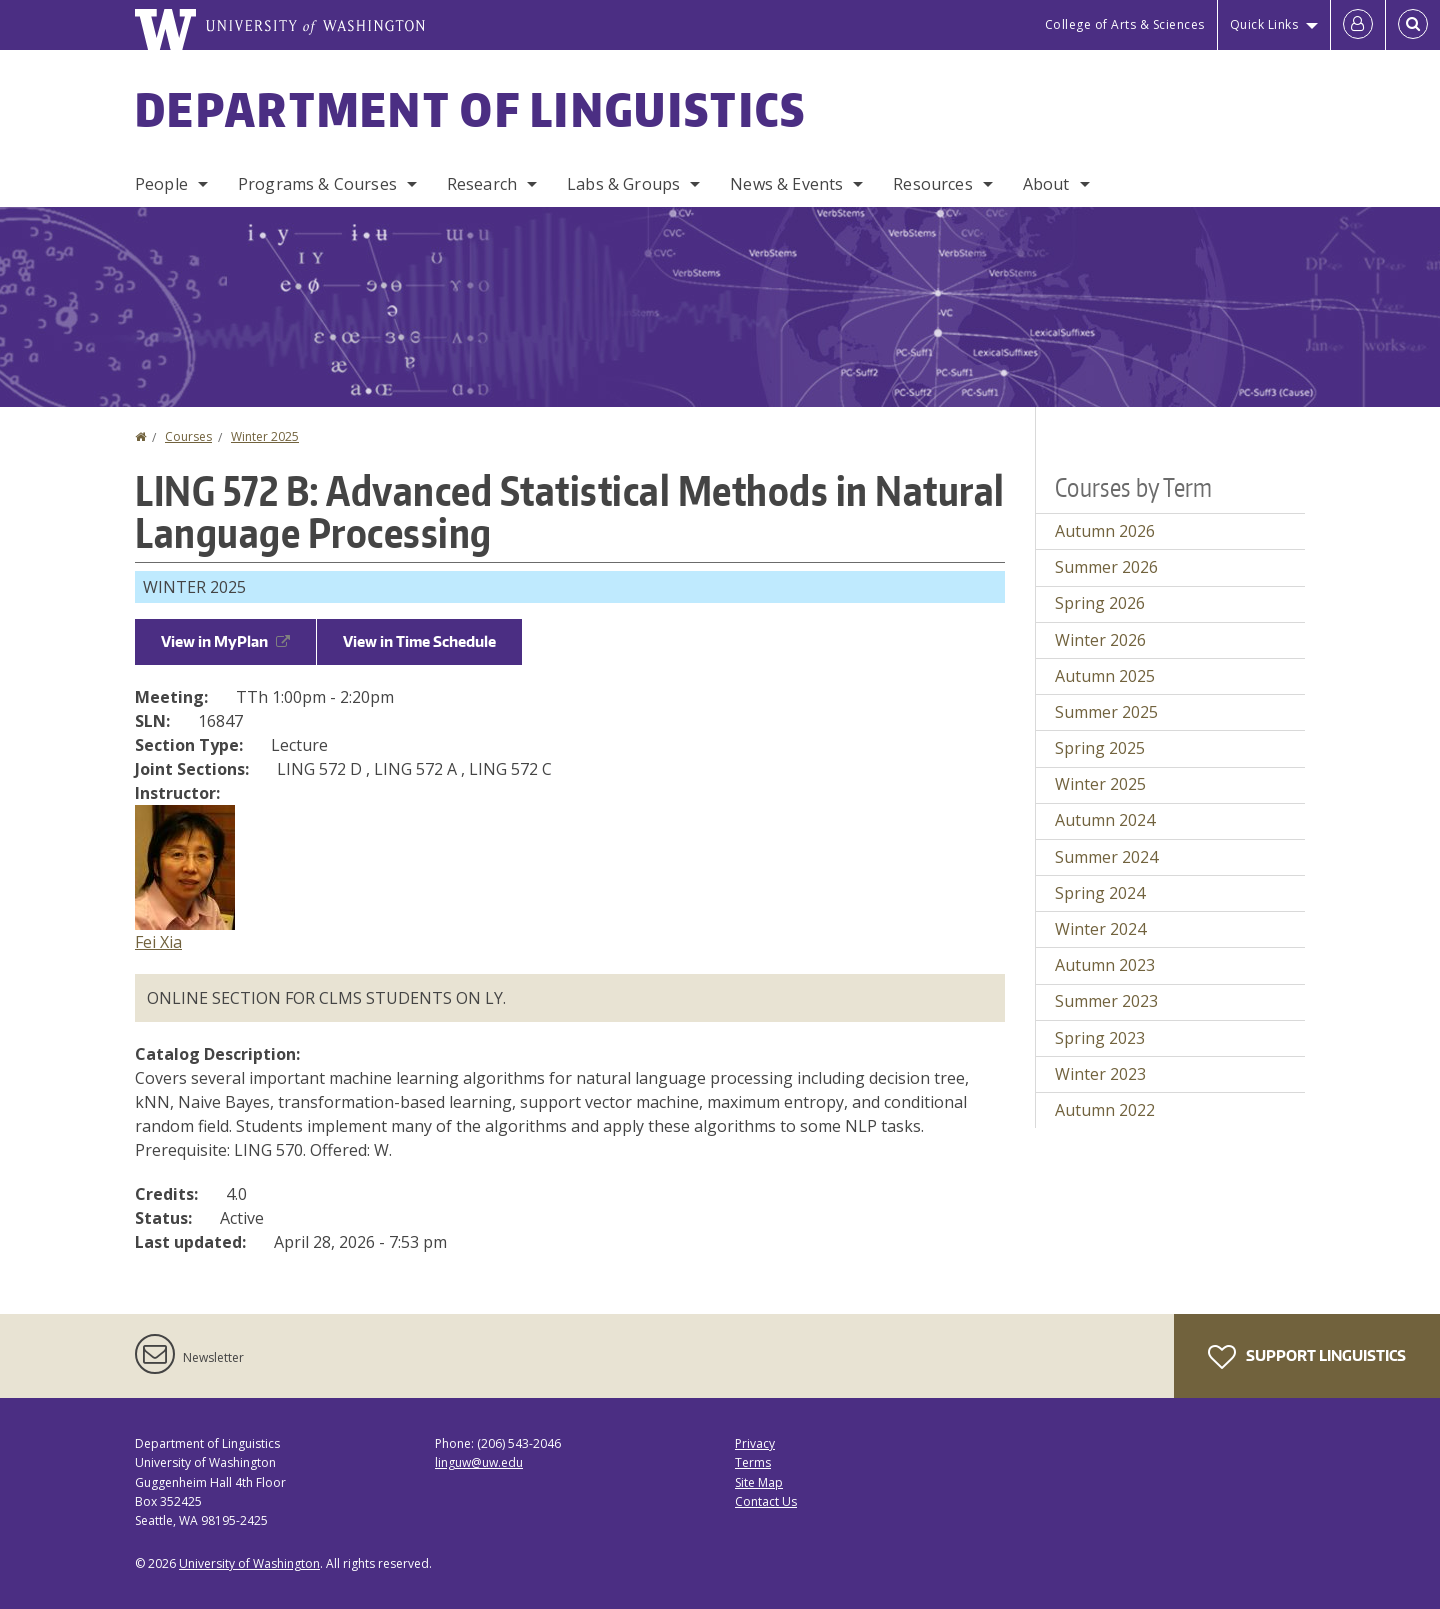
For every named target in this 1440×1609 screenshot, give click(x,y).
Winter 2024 (1100, 929)
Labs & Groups (623, 184)
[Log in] (1358, 25)
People (161, 184)
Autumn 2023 (1105, 965)
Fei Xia (158, 942)
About (1046, 184)
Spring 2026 (1100, 603)
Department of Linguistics (471, 109)
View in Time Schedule (419, 641)
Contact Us (766, 1501)
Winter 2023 (1100, 1074)
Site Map (759, 1482)
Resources (932, 184)
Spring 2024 (1100, 893)
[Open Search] (1413, 25)
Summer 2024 (1106, 857)
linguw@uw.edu (479, 1462)
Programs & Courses (317, 184)
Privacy (755, 1443)
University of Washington (249, 1563)
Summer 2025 (1106, 712)
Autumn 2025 (1105, 676)
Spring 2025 (1100, 748)
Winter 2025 (265, 436)
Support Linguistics (1307, 1357)
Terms (753, 1462)
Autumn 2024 (1105, 820)
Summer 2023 (1106, 1001)
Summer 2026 (1106, 567)
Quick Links (1264, 24)
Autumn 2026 (1105, 531)
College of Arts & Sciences (1125, 24)
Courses (188, 436)
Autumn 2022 (1105, 1110)
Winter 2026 (1100, 640)
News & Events (786, 184)
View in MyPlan (225, 641)
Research (482, 184)
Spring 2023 (1100, 1038)
